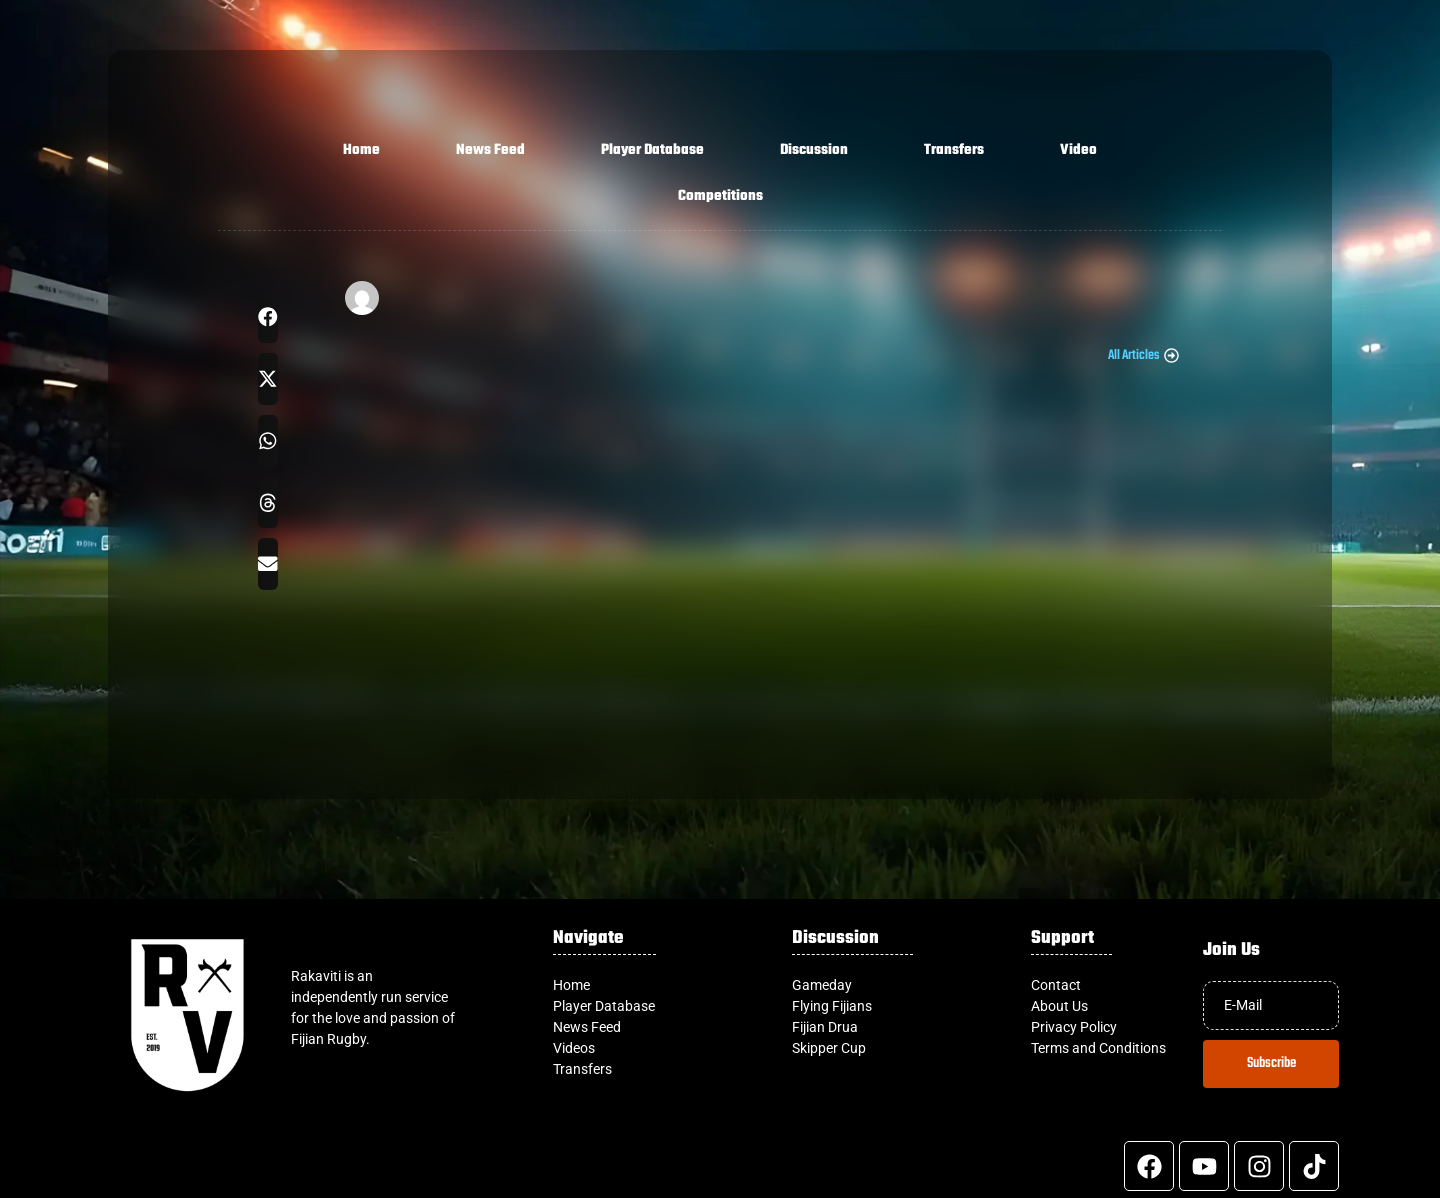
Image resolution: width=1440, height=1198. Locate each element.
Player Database (652, 150)
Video (1078, 150)
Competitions (720, 196)
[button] (268, 317)
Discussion (814, 150)
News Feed (490, 150)
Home (361, 150)
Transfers (954, 150)
